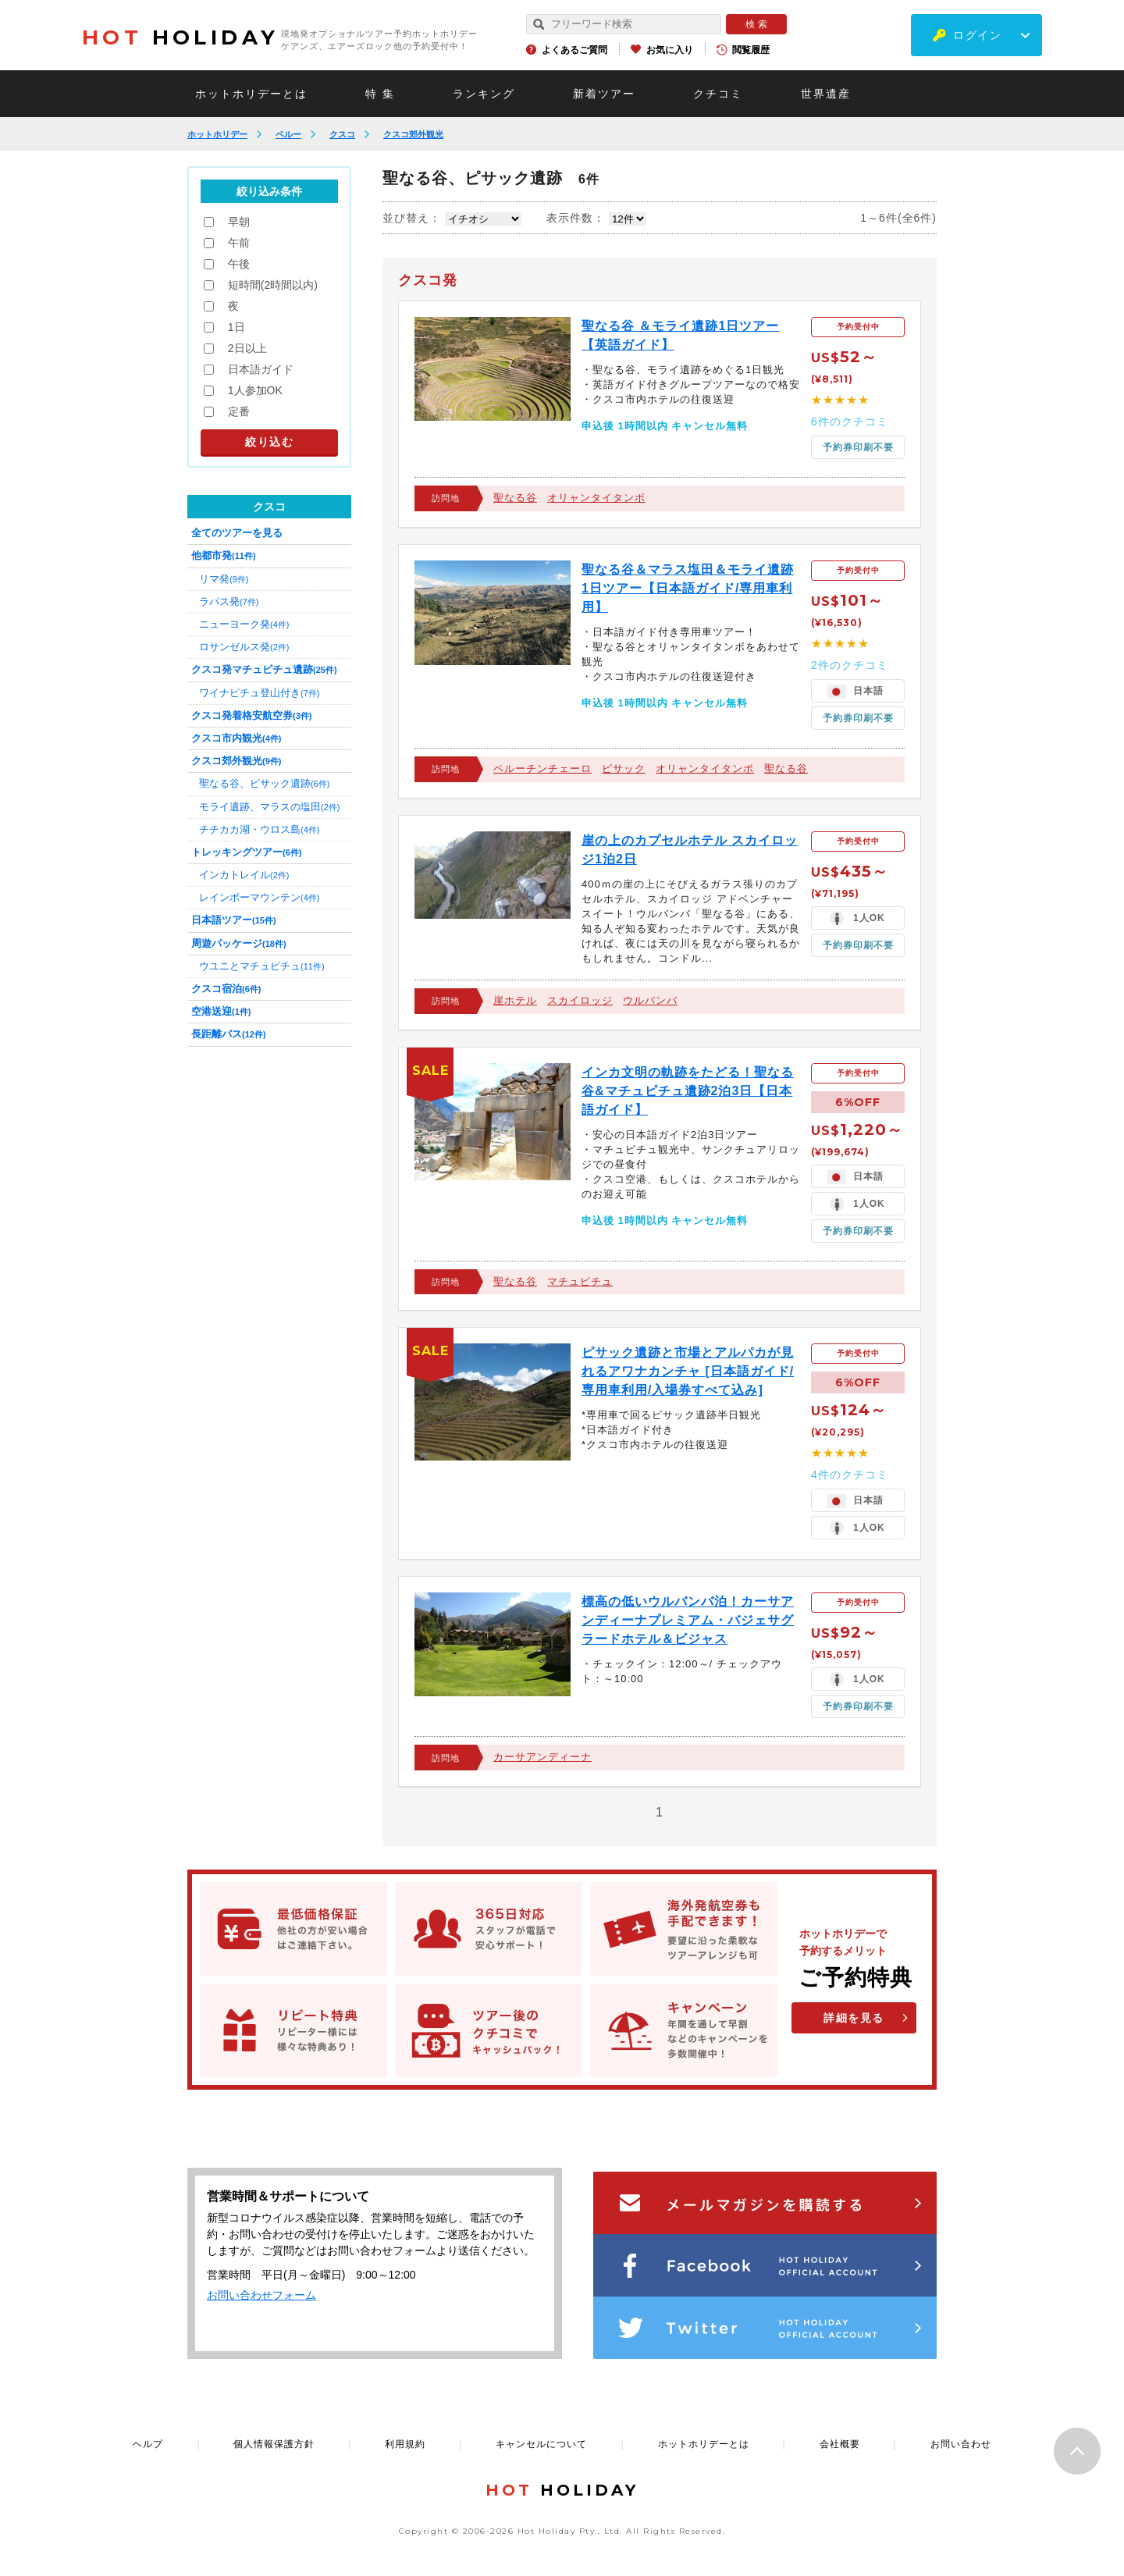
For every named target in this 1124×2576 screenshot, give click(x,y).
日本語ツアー (233, 920)
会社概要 (840, 2444)
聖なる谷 (515, 497)
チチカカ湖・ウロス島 (259, 829)
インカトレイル (244, 875)
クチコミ (718, 93)
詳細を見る (853, 2018)
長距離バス (228, 1034)
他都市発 (223, 555)
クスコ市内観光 (236, 738)
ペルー (288, 134)
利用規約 (405, 2444)
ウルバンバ (650, 1000)
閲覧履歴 (751, 49)
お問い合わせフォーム (261, 2295)
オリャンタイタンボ (596, 497)
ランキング (484, 93)
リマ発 (223, 579)
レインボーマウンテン (259, 897)
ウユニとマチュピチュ (262, 966)
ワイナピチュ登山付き (259, 693)
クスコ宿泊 (226, 988)
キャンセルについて (541, 2444)
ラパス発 (228, 601)
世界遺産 (826, 93)
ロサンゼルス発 (244, 647)
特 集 (380, 93)
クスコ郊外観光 (413, 134)
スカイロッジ (580, 1000)
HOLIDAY (180, 37)
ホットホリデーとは (251, 93)
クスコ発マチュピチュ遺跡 (264, 669)
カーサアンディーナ (542, 1757)
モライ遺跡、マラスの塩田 (269, 807)
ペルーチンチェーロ (542, 768)
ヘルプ (148, 2444)
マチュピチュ (580, 1281)
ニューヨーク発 (244, 624)
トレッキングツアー (246, 852)
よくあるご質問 (574, 49)
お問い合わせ (960, 2444)
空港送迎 (221, 1011)
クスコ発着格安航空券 (251, 715)
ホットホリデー (217, 134)
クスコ (342, 134)
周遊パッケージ (238, 943)
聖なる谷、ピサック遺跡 (264, 783)
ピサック (624, 768)
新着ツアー (604, 93)
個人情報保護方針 (274, 2444)
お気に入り (669, 49)
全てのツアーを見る (237, 533)
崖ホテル (515, 1000)
